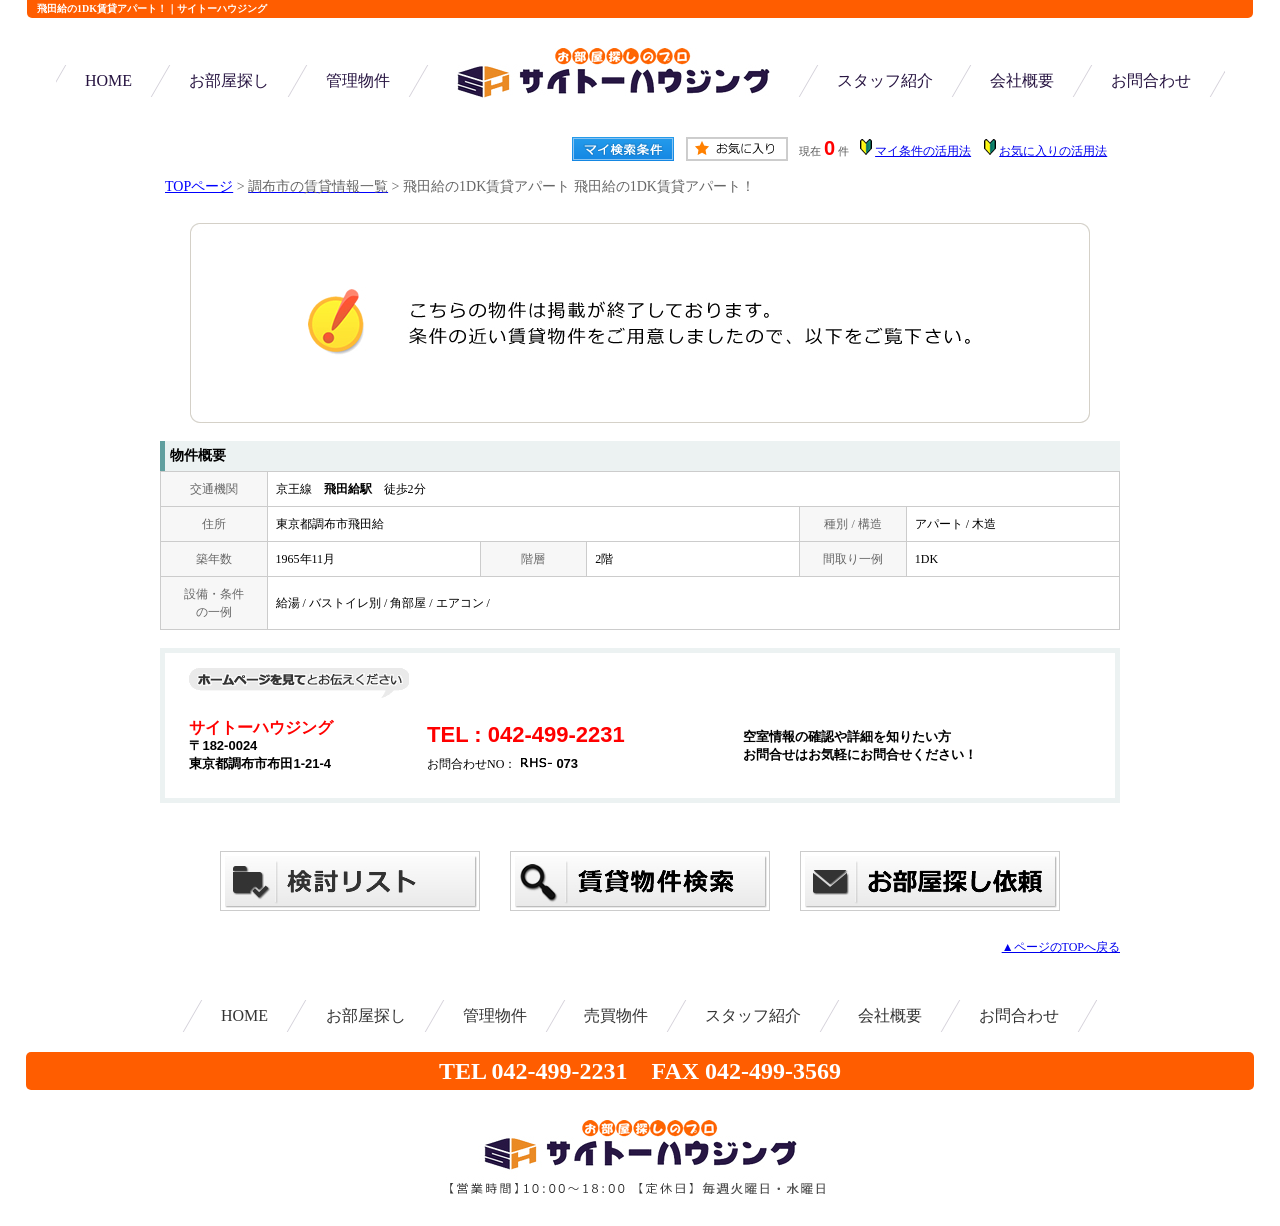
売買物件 (616, 1015)
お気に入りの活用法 (1053, 151)
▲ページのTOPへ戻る (1061, 947)
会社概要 (1022, 80)
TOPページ (199, 186)
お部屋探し (229, 80)
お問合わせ (1151, 80)
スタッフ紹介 (885, 80)
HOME (108, 80)
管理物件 (358, 80)
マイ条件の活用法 (923, 151)
